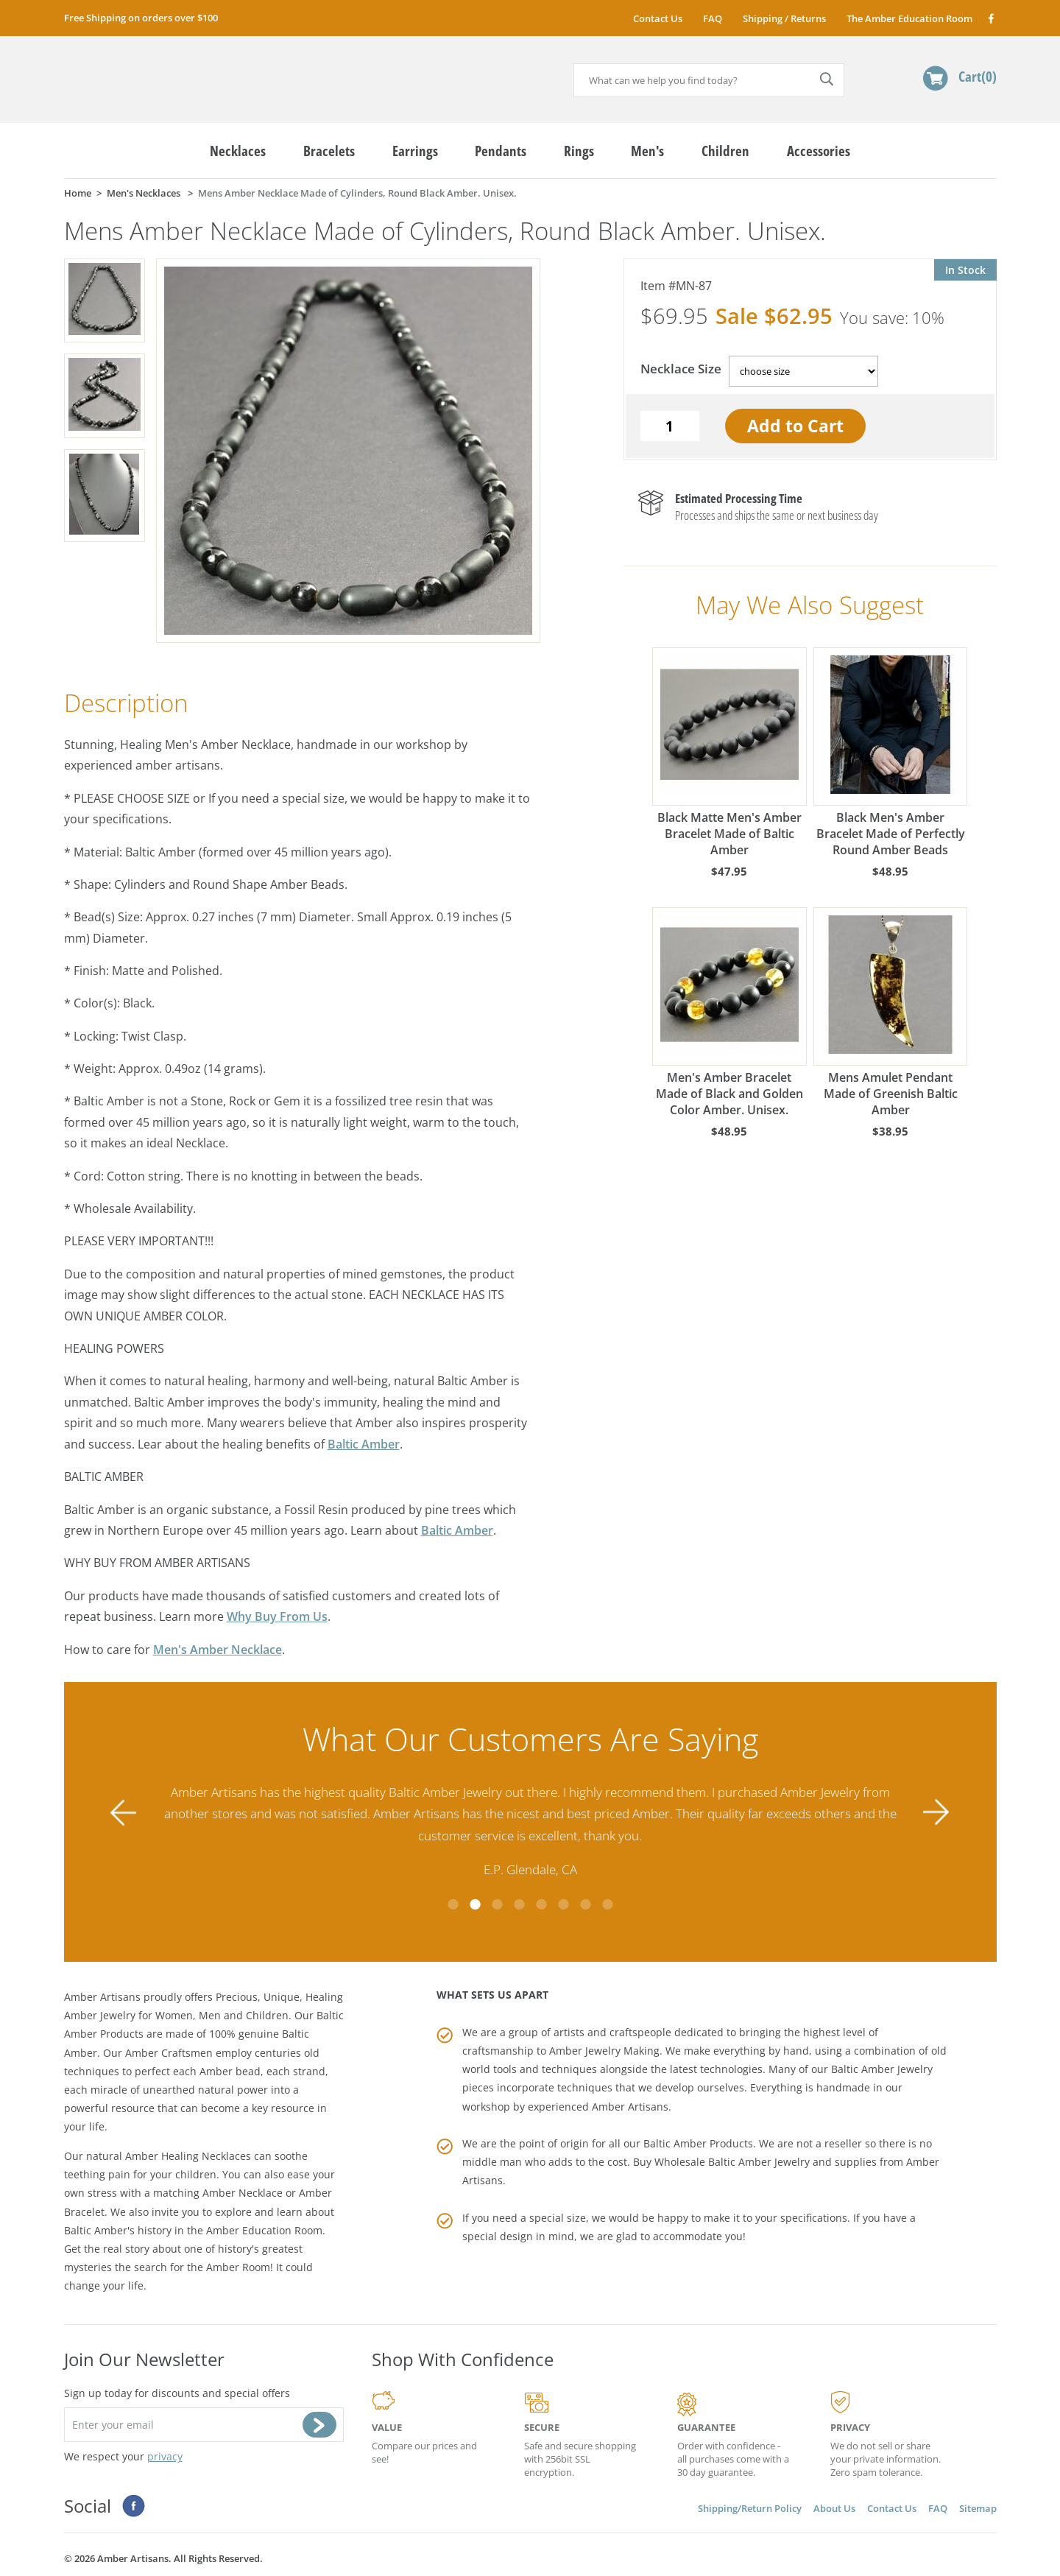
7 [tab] (585, 1904)
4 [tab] (519, 1904)
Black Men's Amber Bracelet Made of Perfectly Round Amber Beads (890, 752)
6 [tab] (563, 1904)
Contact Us (657, 18)
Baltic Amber (364, 1444)
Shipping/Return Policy (750, 2508)
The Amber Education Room (909, 18)
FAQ (712, 18)
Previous (123, 1812)
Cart (977, 76)
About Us (834, 2508)
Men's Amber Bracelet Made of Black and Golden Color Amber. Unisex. (729, 1012)
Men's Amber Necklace (217, 1649)
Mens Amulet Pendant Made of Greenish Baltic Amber (890, 1012)
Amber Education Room (264, 2230)
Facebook (990, 18)
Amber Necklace (242, 2193)
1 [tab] (452, 1904)
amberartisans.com (178, 73)
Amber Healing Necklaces (188, 2156)
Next (936, 1812)
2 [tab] (474, 1904)
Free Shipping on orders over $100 (141, 17)
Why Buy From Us (277, 1616)
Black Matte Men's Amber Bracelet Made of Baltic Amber (729, 752)
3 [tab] (497, 1904)
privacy (165, 2456)
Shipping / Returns (784, 18)
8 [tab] (607, 1904)
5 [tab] (541, 1904)
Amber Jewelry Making (604, 2051)
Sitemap (978, 2508)
